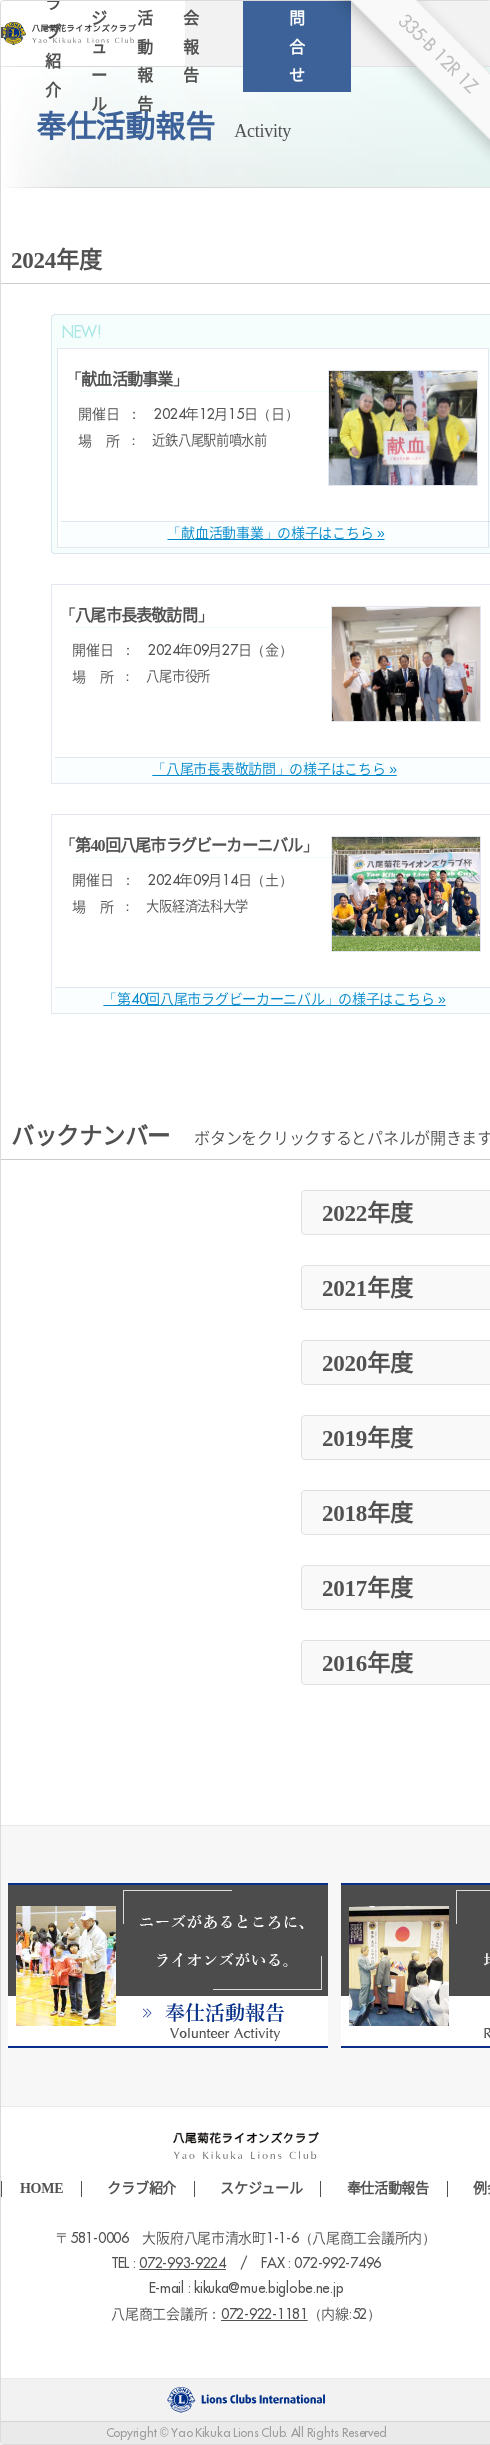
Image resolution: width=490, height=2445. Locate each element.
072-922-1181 (264, 2315)
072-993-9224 (182, 2264)
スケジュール (261, 2188)
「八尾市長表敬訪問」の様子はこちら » (274, 770)
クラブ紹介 (141, 2188)
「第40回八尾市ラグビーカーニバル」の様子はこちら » (274, 1000)
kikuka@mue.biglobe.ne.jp (268, 2289)
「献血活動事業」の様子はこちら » (275, 534)
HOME (41, 2188)
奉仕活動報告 (388, 2188)
